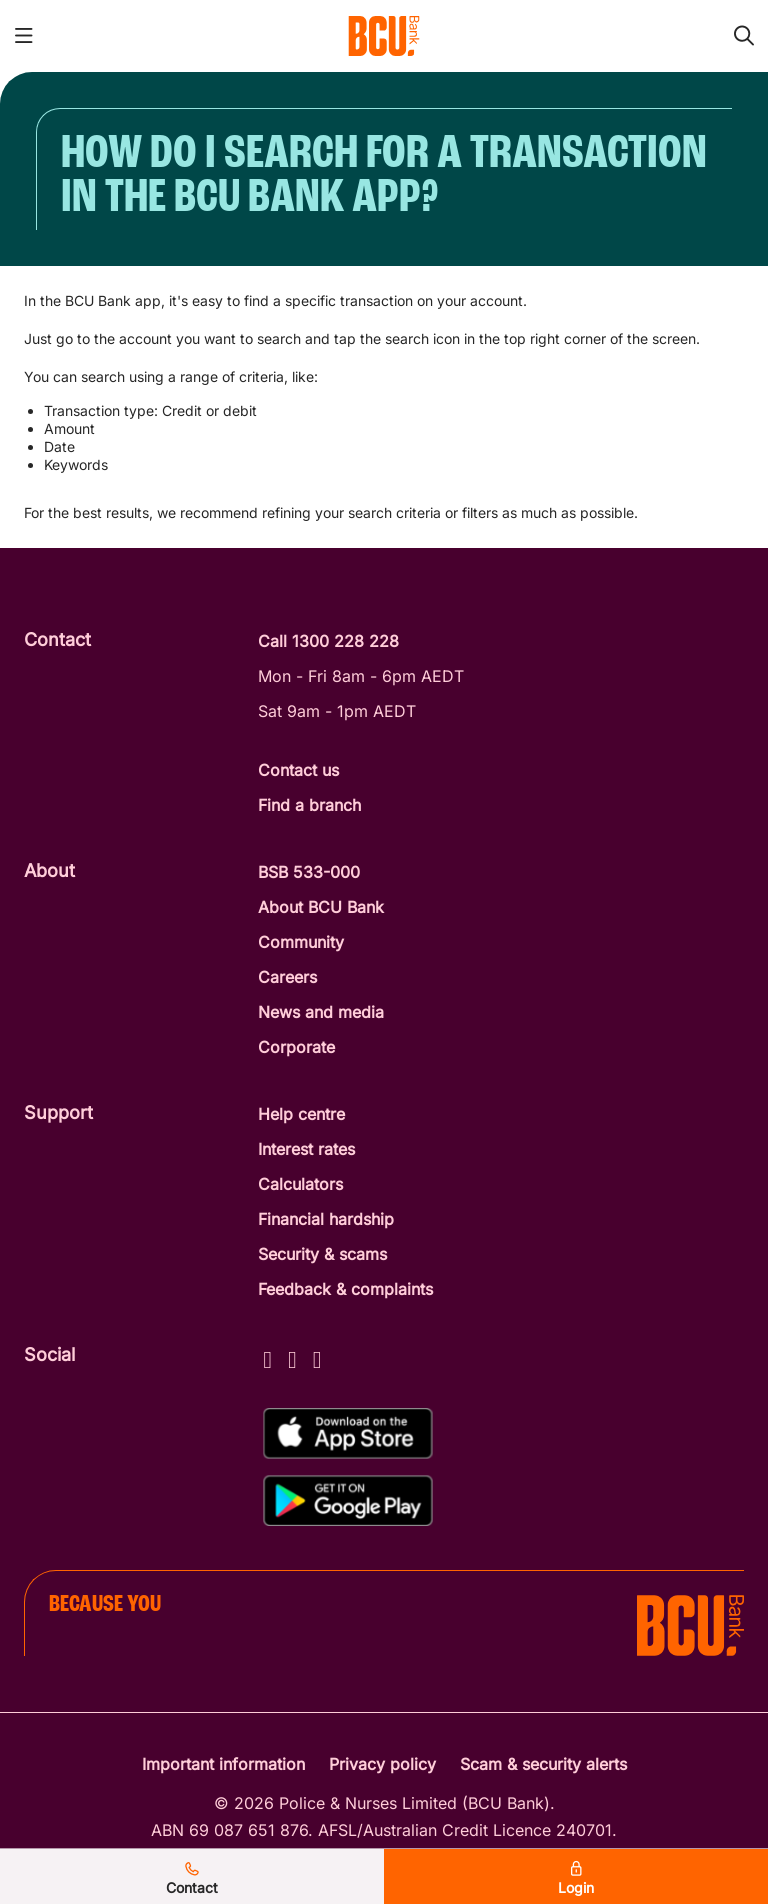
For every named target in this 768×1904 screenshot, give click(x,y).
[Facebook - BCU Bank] (267, 1356)
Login (576, 1879)
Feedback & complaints (345, 1289)
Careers (287, 977)
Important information (223, 1764)
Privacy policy (382, 1764)
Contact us (298, 770)
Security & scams (322, 1254)
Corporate (296, 1047)
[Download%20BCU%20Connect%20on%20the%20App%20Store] (348, 1433)
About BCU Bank (321, 907)
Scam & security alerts (543, 1764)
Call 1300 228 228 (328, 641)
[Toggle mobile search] (744, 36)
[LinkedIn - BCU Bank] (317, 1356)
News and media (321, 1012)
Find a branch (309, 805)
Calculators (300, 1184)
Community (301, 942)
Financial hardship (326, 1219)
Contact (192, 1879)
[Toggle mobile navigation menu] (24, 36)
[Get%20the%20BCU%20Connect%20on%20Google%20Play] (348, 1500)
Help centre (301, 1114)
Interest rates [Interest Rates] (306, 1149)
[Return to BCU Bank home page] (384, 36)
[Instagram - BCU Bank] (292, 1356)
